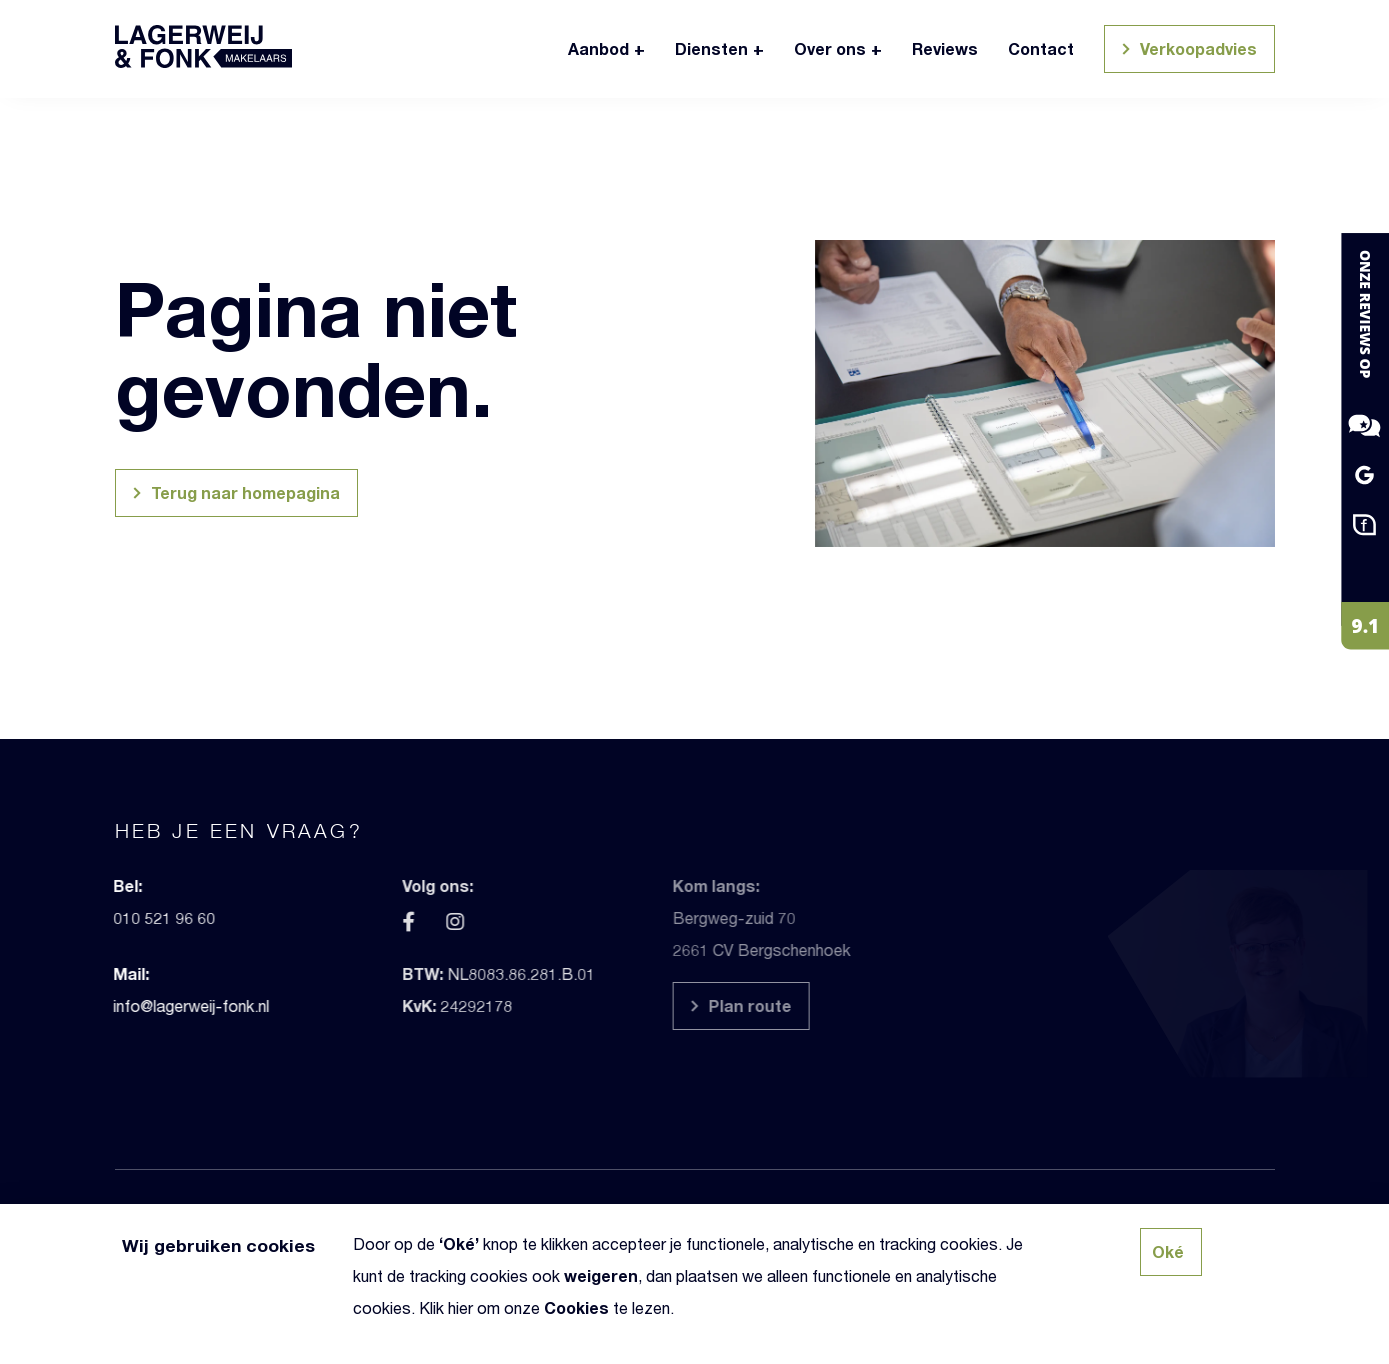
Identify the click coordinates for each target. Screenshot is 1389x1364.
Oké (459, 1243)
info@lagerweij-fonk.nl (157, 1005)
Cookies (576, 1307)
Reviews (945, 48)
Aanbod (598, 48)
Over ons (830, 48)
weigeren (601, 1275)
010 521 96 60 (130, 917)
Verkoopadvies (1186, 51)
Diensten (711, 48)
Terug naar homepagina (233, 495)
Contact (1041, 48)
